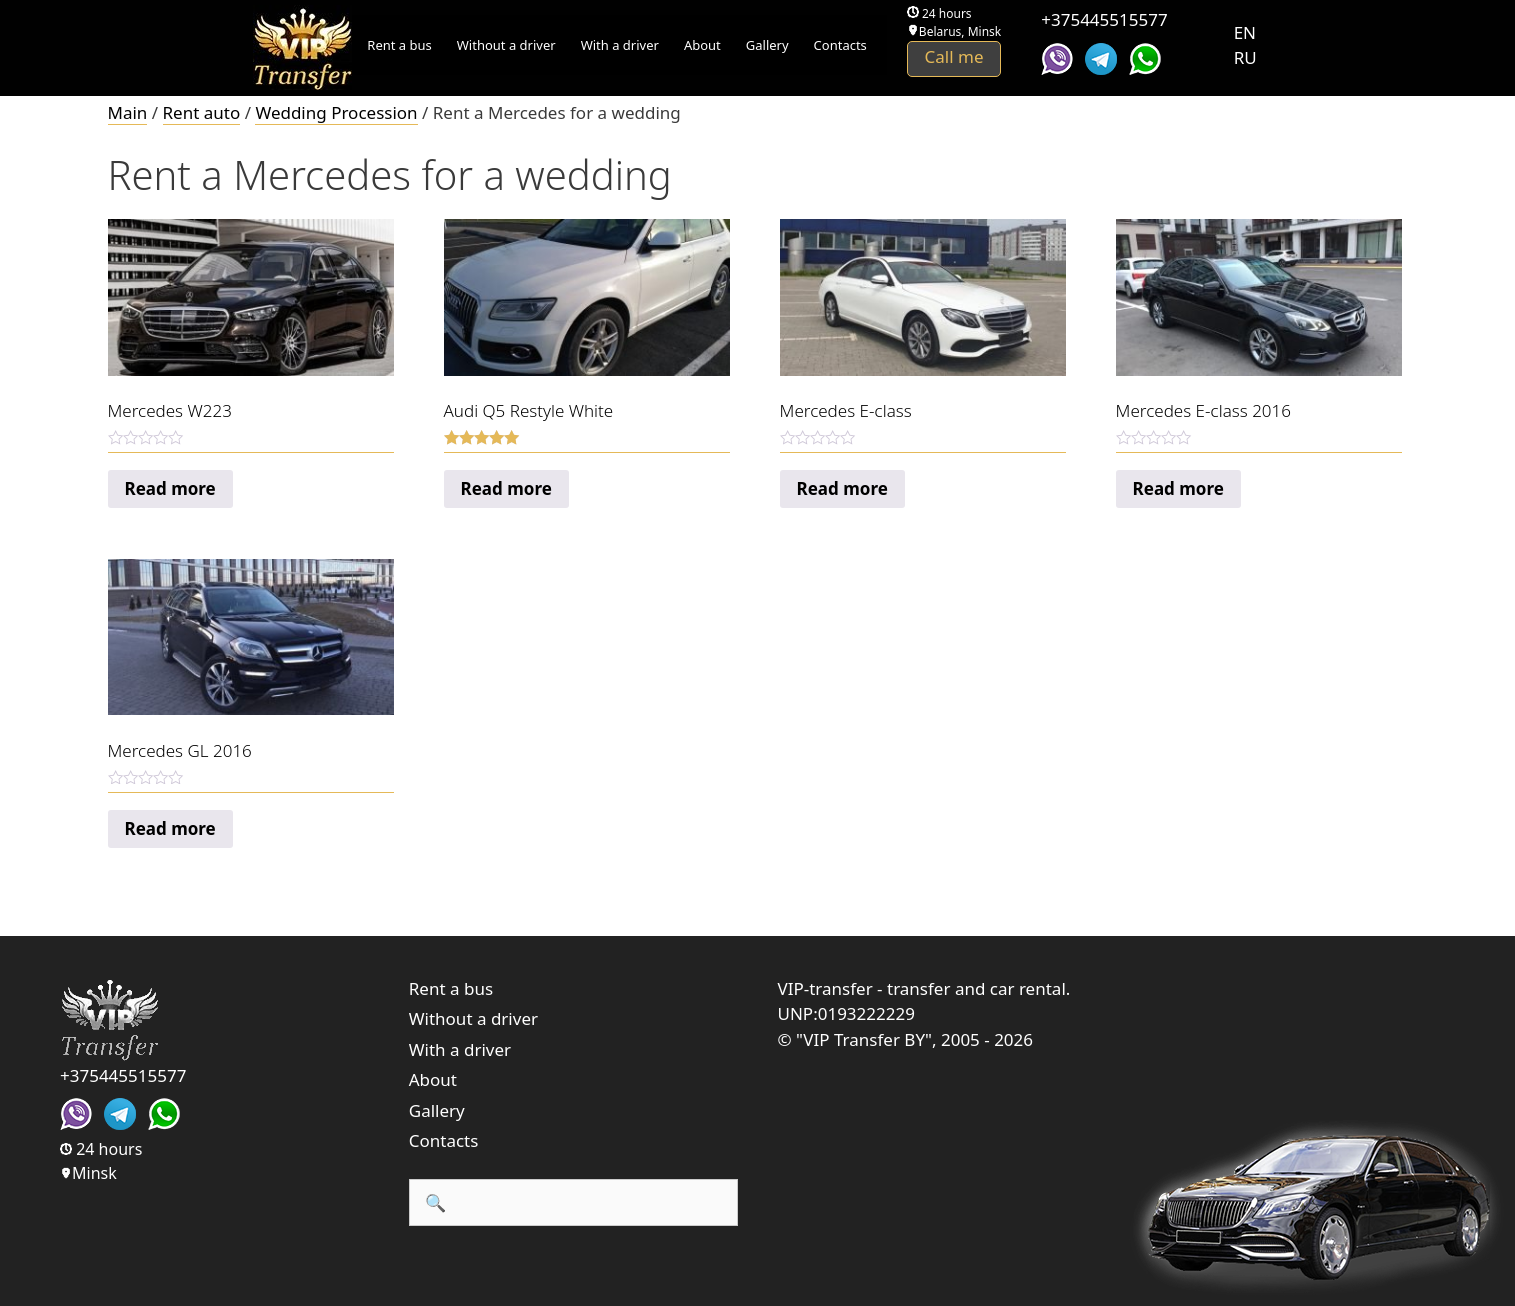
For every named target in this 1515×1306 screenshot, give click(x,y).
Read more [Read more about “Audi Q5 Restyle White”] (506, 488)
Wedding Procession (336, 112)
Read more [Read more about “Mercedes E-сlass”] (842, 488)
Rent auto (202, 112)
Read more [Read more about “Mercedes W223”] (170, 488)
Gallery (767, 45)
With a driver (620, 45)
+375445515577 (1104, 19)
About (702, 45)
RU (1245, 57)
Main (128, 112)
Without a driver (506, 45)
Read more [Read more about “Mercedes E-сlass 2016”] (1178, 488)
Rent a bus (399, 45)
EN (1245, 32)
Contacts (840, 45)
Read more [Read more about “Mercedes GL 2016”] (170, 828)
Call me (954, 56)
